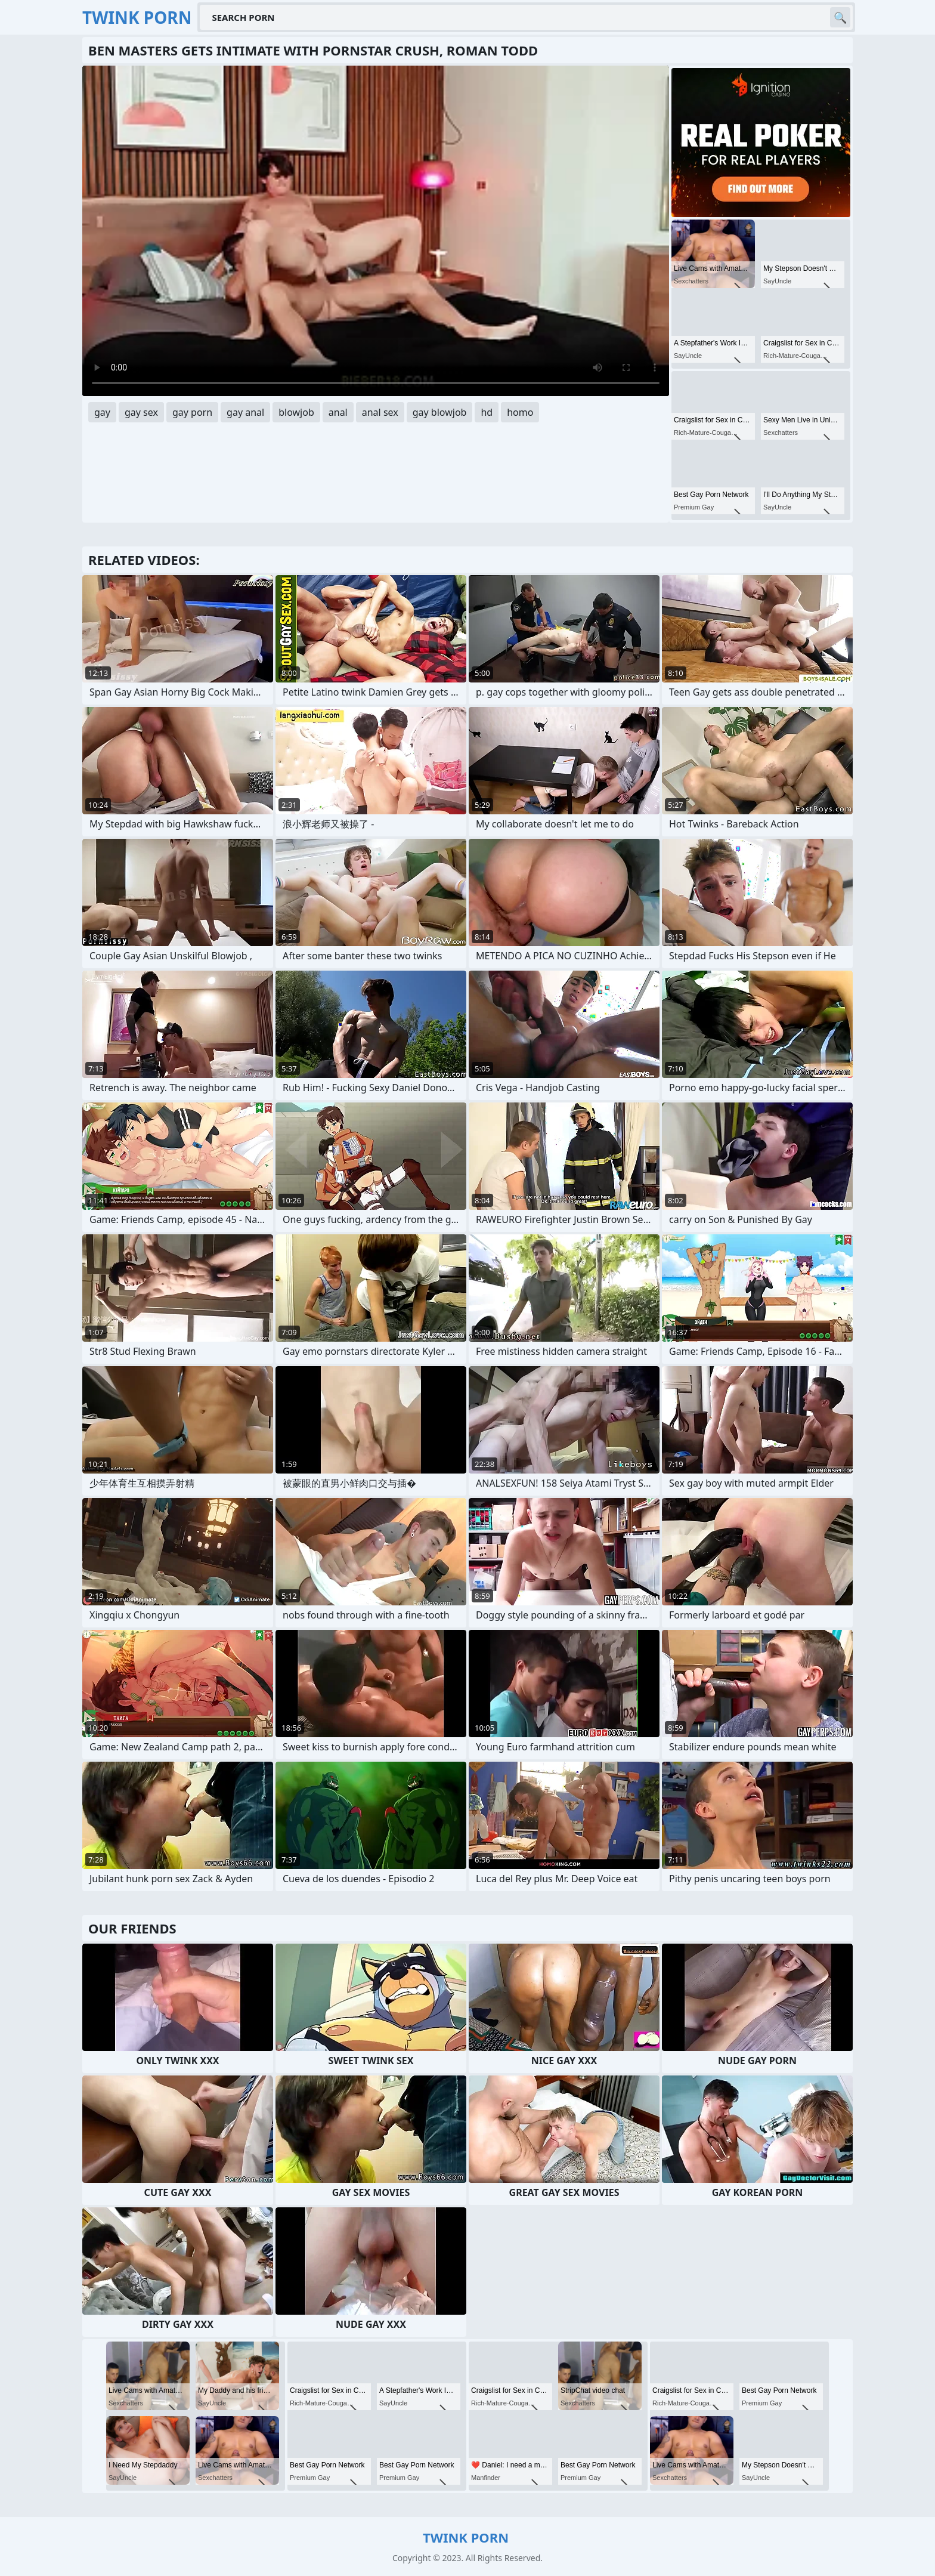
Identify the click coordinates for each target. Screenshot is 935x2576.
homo (520, 412)
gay (102, 412)
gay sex (141, 412)
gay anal (245, 412)
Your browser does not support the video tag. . (375, 231)
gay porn (192, 412)
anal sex (380, 412)
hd (487, 412)
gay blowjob (440, 412)
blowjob (296, 412)
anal (338, 412)
